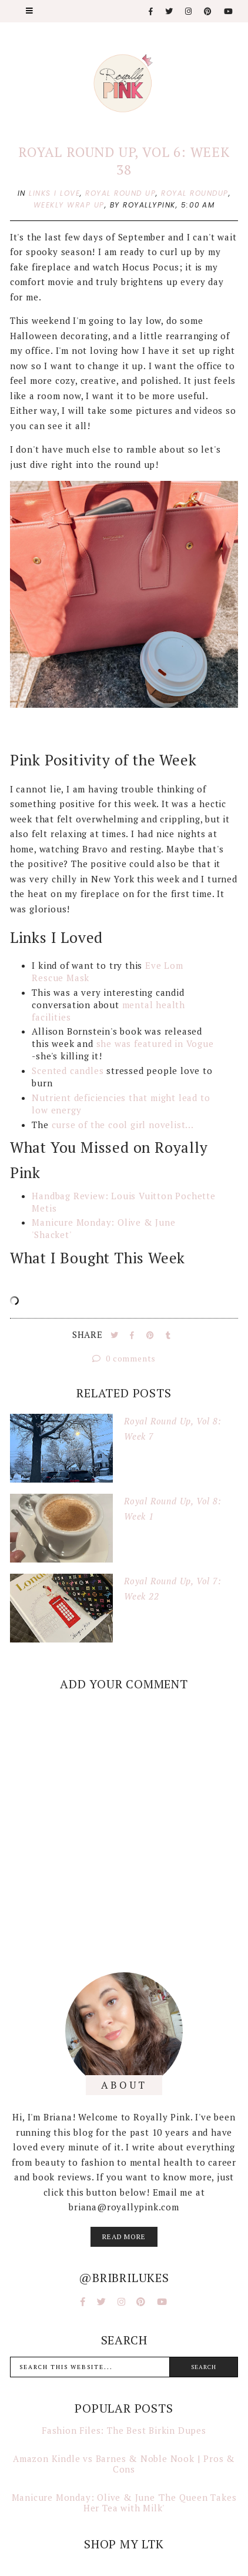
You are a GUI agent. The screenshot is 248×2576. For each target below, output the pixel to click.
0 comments (124, 1358)
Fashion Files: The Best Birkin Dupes (124, 2430)
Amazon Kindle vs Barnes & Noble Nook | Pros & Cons (124, 2464)
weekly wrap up (69, 205)
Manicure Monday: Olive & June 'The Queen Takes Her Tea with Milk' (124, 2502)
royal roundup (195, 193)
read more (123, 2236)
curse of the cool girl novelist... (124, 1124)
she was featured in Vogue (155, 1043)
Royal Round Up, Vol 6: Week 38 (124, 161)
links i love (54, 193)
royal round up (120, 193)
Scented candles (67, 1070)
